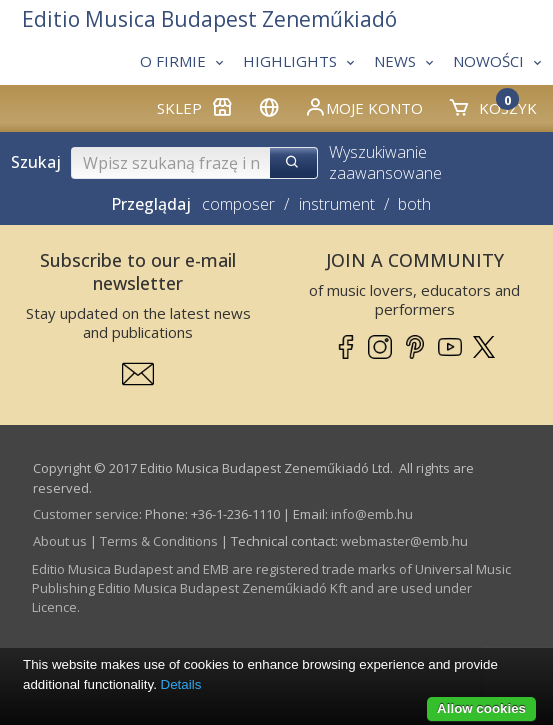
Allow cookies (481, 708)
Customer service (86, 514)
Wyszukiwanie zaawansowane (385, 162)
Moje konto (363, 107)
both (414, 204)
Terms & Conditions (159, 541)
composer (238, 204)
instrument (337, 204)
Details (181, 684)
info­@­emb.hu (372, 514)
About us (60, 541)
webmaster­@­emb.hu (404, 541)
